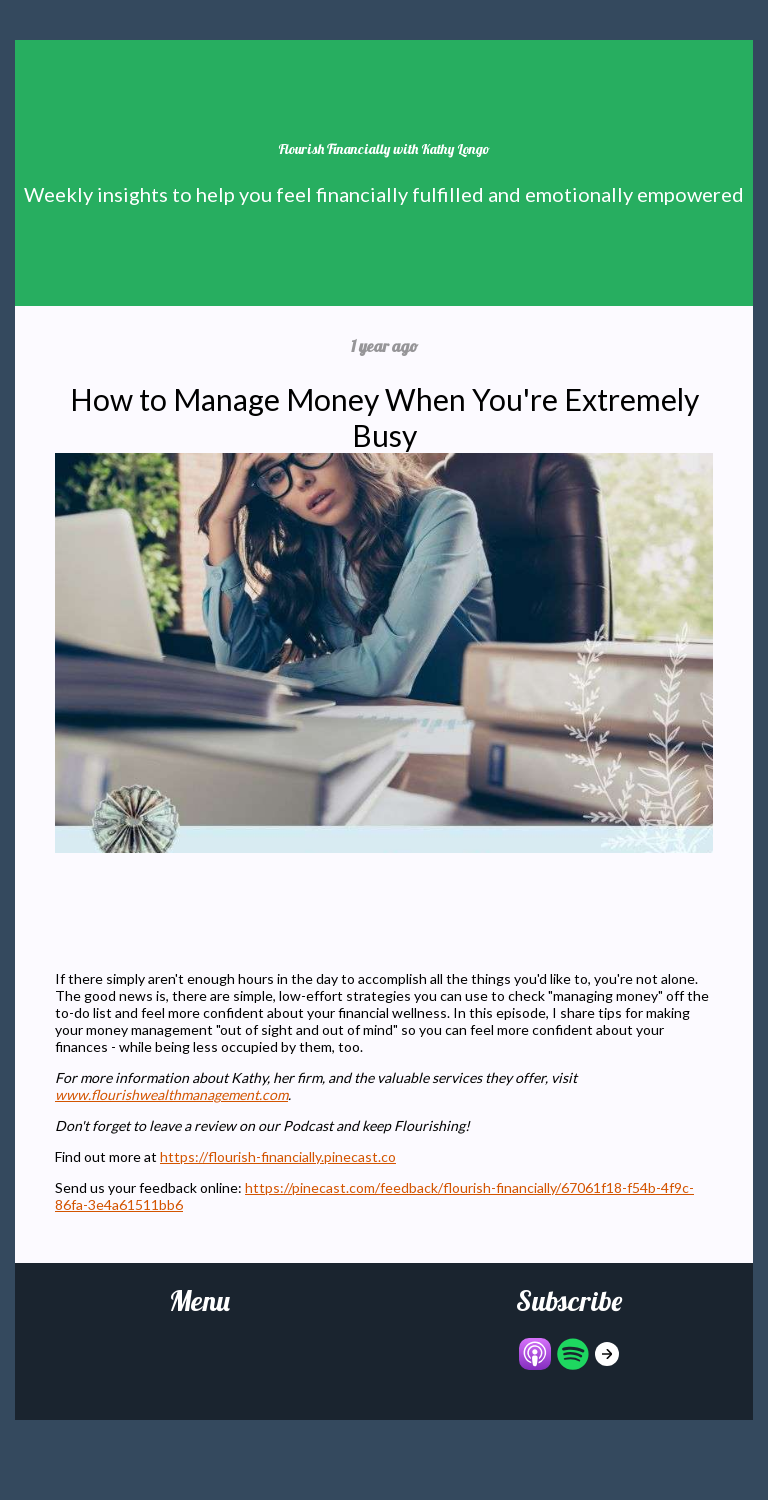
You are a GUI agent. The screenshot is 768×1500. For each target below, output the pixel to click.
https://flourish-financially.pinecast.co (278, 1156)
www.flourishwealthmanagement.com (171, 1094)
